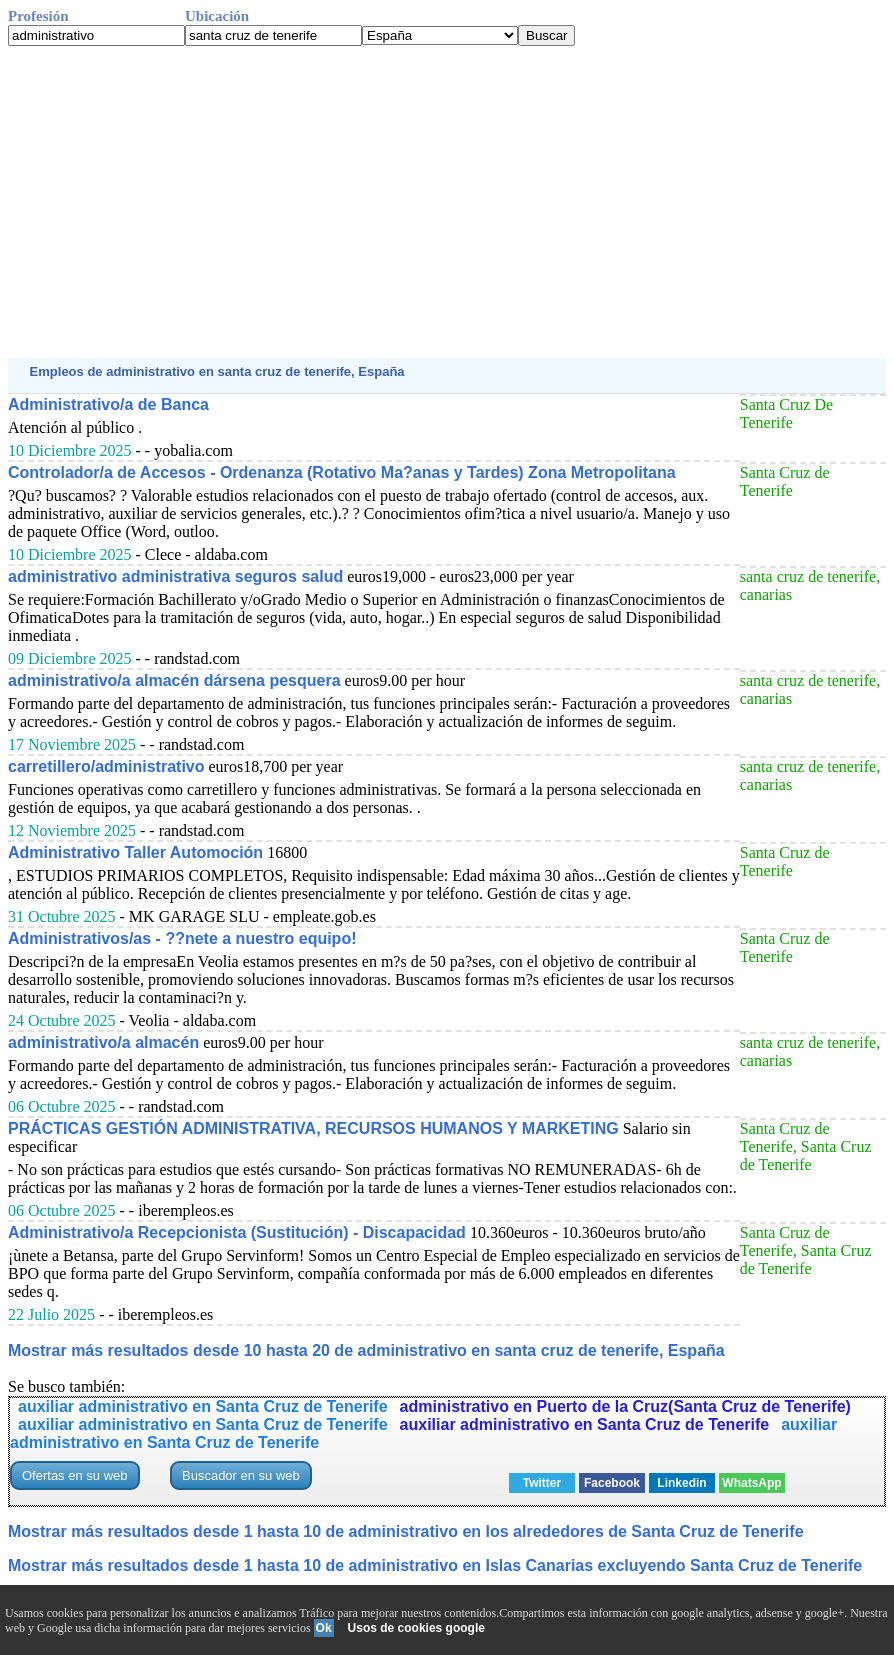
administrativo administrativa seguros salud (175, 576)
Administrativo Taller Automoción (135, 852)
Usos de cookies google (416, 1628)
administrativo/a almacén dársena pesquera (174, 680)
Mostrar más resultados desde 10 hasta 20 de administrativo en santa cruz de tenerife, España (366, 1350)
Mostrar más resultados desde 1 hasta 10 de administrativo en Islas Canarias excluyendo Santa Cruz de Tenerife (435, 1565)
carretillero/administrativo (106, 766)
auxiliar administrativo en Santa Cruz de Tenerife (203, 1406)
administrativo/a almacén (103, 1042)
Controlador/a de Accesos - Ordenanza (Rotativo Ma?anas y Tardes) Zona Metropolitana (342, 472)
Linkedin (681, 1483)
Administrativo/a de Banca (108, 404)
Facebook (612, 1483)
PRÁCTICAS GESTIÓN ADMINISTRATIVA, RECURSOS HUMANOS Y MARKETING (313, 1128)
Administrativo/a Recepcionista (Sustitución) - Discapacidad (237, 1232)
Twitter (542, 1483)
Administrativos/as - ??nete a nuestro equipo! (182, 938)
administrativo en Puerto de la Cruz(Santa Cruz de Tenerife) (625, 1406)
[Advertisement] (447, 202)
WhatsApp (751, 1483)
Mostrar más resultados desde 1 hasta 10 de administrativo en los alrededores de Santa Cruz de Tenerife (406, 1531)
